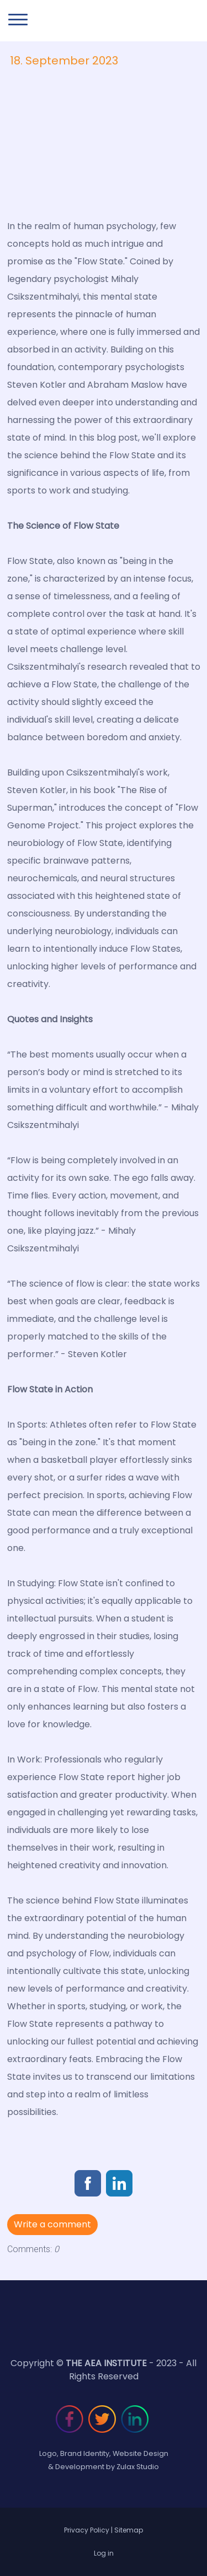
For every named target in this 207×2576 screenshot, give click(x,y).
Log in (104, 2553)
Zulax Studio (137, 2466)
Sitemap (128, 2530)
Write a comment (52, 2224)
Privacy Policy (86, 2530)
